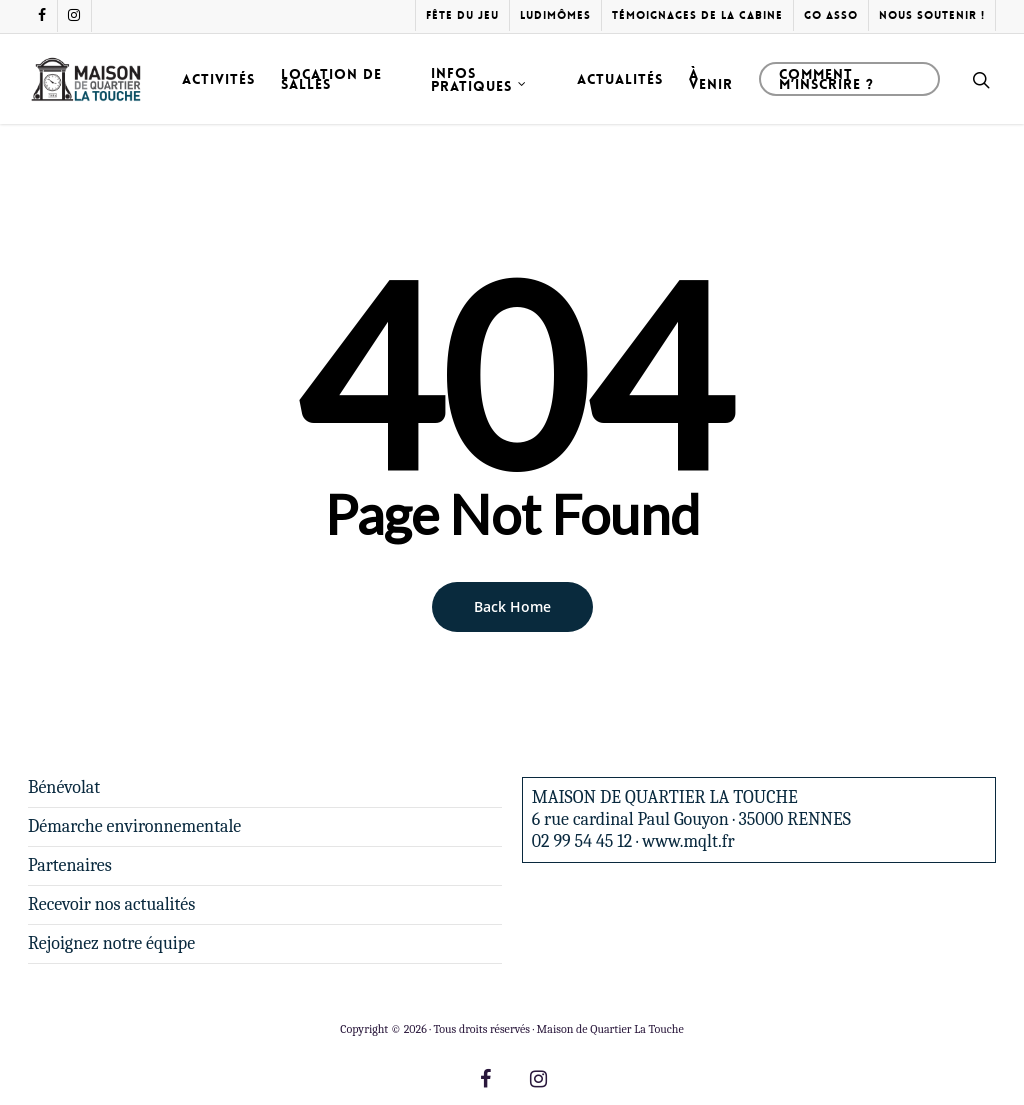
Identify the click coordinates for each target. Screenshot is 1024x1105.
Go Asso (831, 15)
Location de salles (331, 79)
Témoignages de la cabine (697, 15)
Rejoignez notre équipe (111, 943)
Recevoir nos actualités (111, 904)
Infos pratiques (479, 79)
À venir (711, 79)
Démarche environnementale (134, 826)
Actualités (620, 79)
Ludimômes (555, 15)
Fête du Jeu (462, 15)
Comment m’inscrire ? (826, 79)
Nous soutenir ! (932, 15)
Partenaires (70, 865)
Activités (218, 79)
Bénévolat (64, 787)
